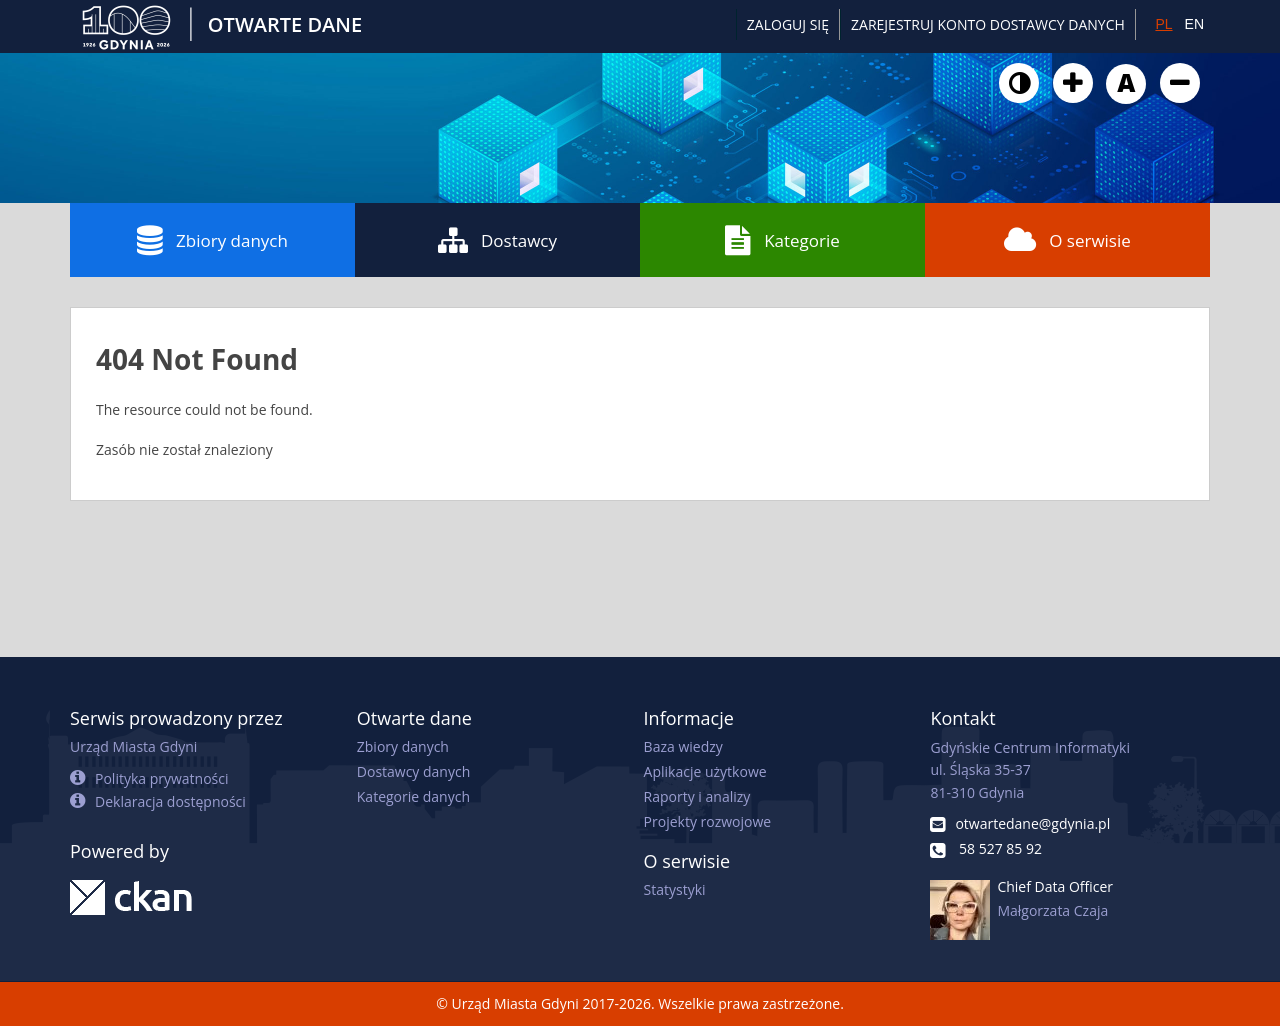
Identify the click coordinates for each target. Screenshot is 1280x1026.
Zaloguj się (788, 24)
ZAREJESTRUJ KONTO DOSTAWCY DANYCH (988, 24)
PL (1163, 24)
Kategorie (782, 240)
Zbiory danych (212, 240)
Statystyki (675, 889)
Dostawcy (497, 240)
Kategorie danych (413, 796)
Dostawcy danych (413, 771)
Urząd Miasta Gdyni (133, 746)
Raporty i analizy (697, 796)
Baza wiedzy (683, 746)
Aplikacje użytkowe (705, 771)
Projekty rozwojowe (708, 821)
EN (1194, 24)
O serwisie (1067, 240)
